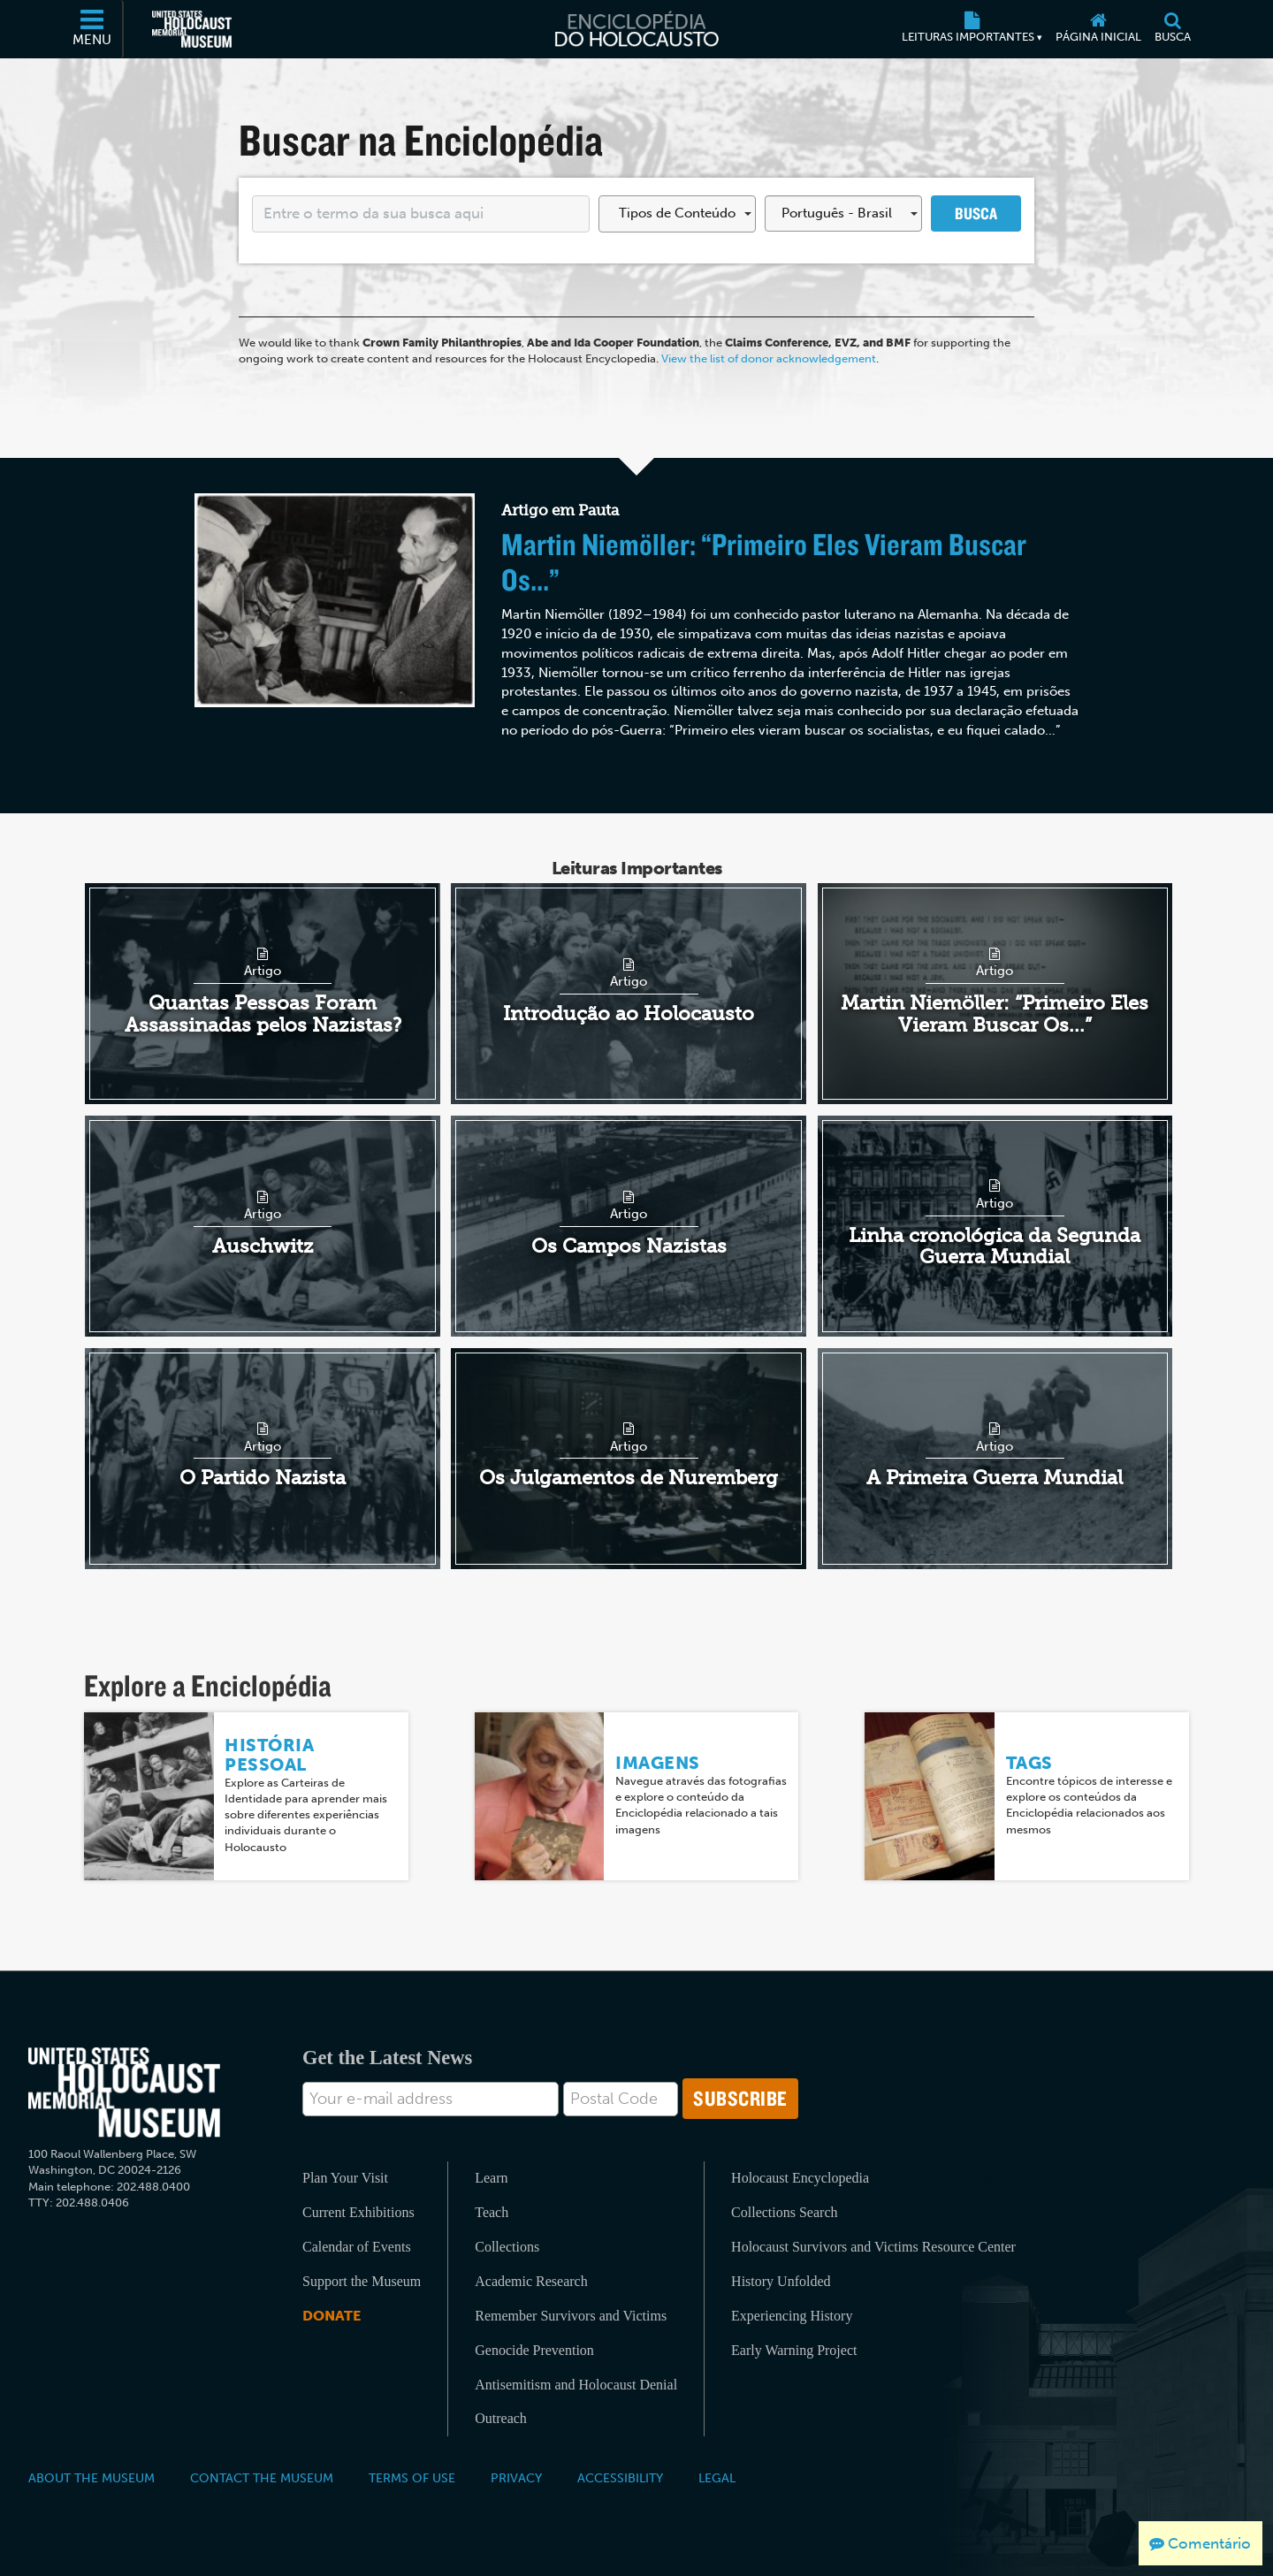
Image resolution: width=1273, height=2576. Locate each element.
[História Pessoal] (149, 1795)
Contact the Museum (261, 2478)
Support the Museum (361, 2281)
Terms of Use (412, 2478)
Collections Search (784, 2212)
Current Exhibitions (358, 2212)
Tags (1029, 1762)
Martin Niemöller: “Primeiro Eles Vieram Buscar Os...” (763, 561)
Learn (491, 2177)
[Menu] (93, 29)
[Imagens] (540, 1795)
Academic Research (531, 2281)
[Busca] (1172, 29)
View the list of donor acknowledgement (768, 358)
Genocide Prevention (534, 2350)
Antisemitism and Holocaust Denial (576, 2384)
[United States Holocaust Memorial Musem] (124, 2092)
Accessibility (620, 2478)
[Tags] (930, 1795)
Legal (717, 2478)
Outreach (501, 2418)
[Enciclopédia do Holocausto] (636, 29)
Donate (331, 2315)
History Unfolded (780, 2281)
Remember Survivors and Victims (571, 2315)
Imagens (657, 1762)
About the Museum (91, 2478)
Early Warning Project (794, 2350)
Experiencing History (791, 2315)
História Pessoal (269, 1754)
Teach (491, 2212)
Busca (976, 213)
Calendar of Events (356, 2246)
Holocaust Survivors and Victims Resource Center (873, 2246)
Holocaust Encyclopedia (800, 2177)
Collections (507, 2246)
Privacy (516, 2478)
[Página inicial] (1097, 29)
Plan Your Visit (345, 2177)
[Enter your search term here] (421, 213)
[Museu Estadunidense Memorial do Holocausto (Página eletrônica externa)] (192, 29)
